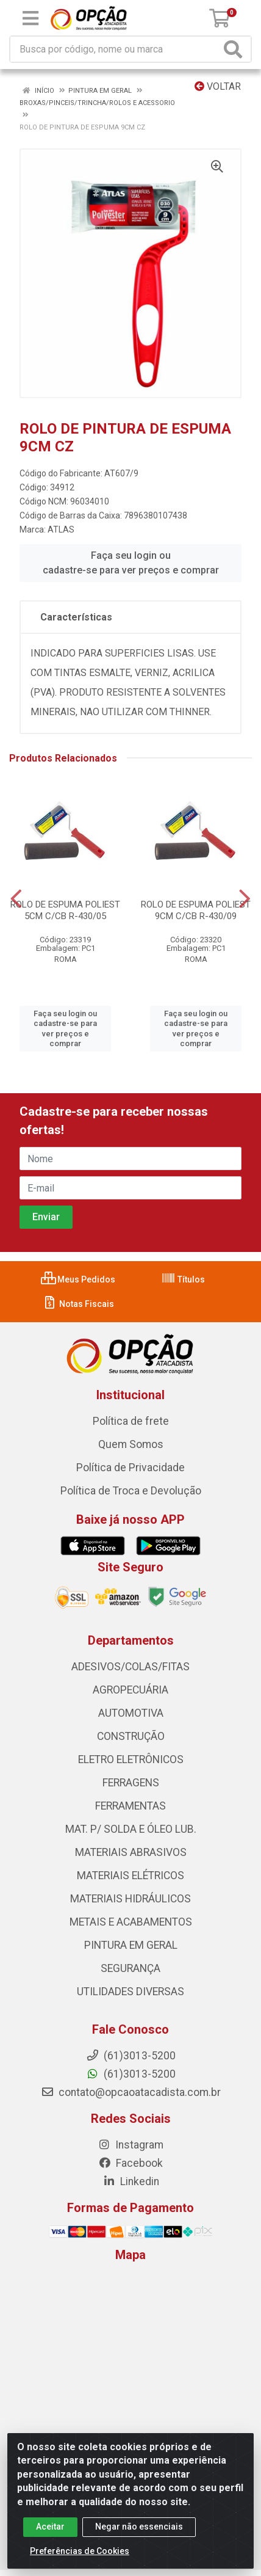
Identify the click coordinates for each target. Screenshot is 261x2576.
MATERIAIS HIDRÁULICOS (130, 1899)
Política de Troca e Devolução (130, 1491)
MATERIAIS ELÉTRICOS (130, 1875)
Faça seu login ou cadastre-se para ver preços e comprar (131, 563)
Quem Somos (130, 1444)
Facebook (130, 2163)
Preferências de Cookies (79, 2551)
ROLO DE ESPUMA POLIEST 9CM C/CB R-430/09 (196, 910)
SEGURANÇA (130, 1968)
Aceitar (50, 2526)
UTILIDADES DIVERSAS (130, 1991)
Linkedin (130, 2181)
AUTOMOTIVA (130, 1713)
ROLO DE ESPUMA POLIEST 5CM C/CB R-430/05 (65, 910)
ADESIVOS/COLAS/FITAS (130, 1667)
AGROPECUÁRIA (130, 1690)
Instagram (130, 2145)
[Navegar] (16, 899)
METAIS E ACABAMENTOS (131, 1922)
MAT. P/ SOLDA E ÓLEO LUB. (130, 1829)
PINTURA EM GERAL (130, 1945)
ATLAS (61, 529)
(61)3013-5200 (131, 2074)
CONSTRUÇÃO (131, 1736)
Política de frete (131, 1421)
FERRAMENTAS (130, 1806)
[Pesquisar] (235, 49)
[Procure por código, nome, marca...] (115, 49)
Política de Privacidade (130, 1467)
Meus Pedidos (78, 1279)
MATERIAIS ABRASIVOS (131, 1852)
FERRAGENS (130, 1783)
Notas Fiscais (78, 1304)
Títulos (183, 1279)
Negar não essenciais (139, 2526)
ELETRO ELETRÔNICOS (131, 1759)
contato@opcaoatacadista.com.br (131, 2092)
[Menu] (30, 18)
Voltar (218, 86)
